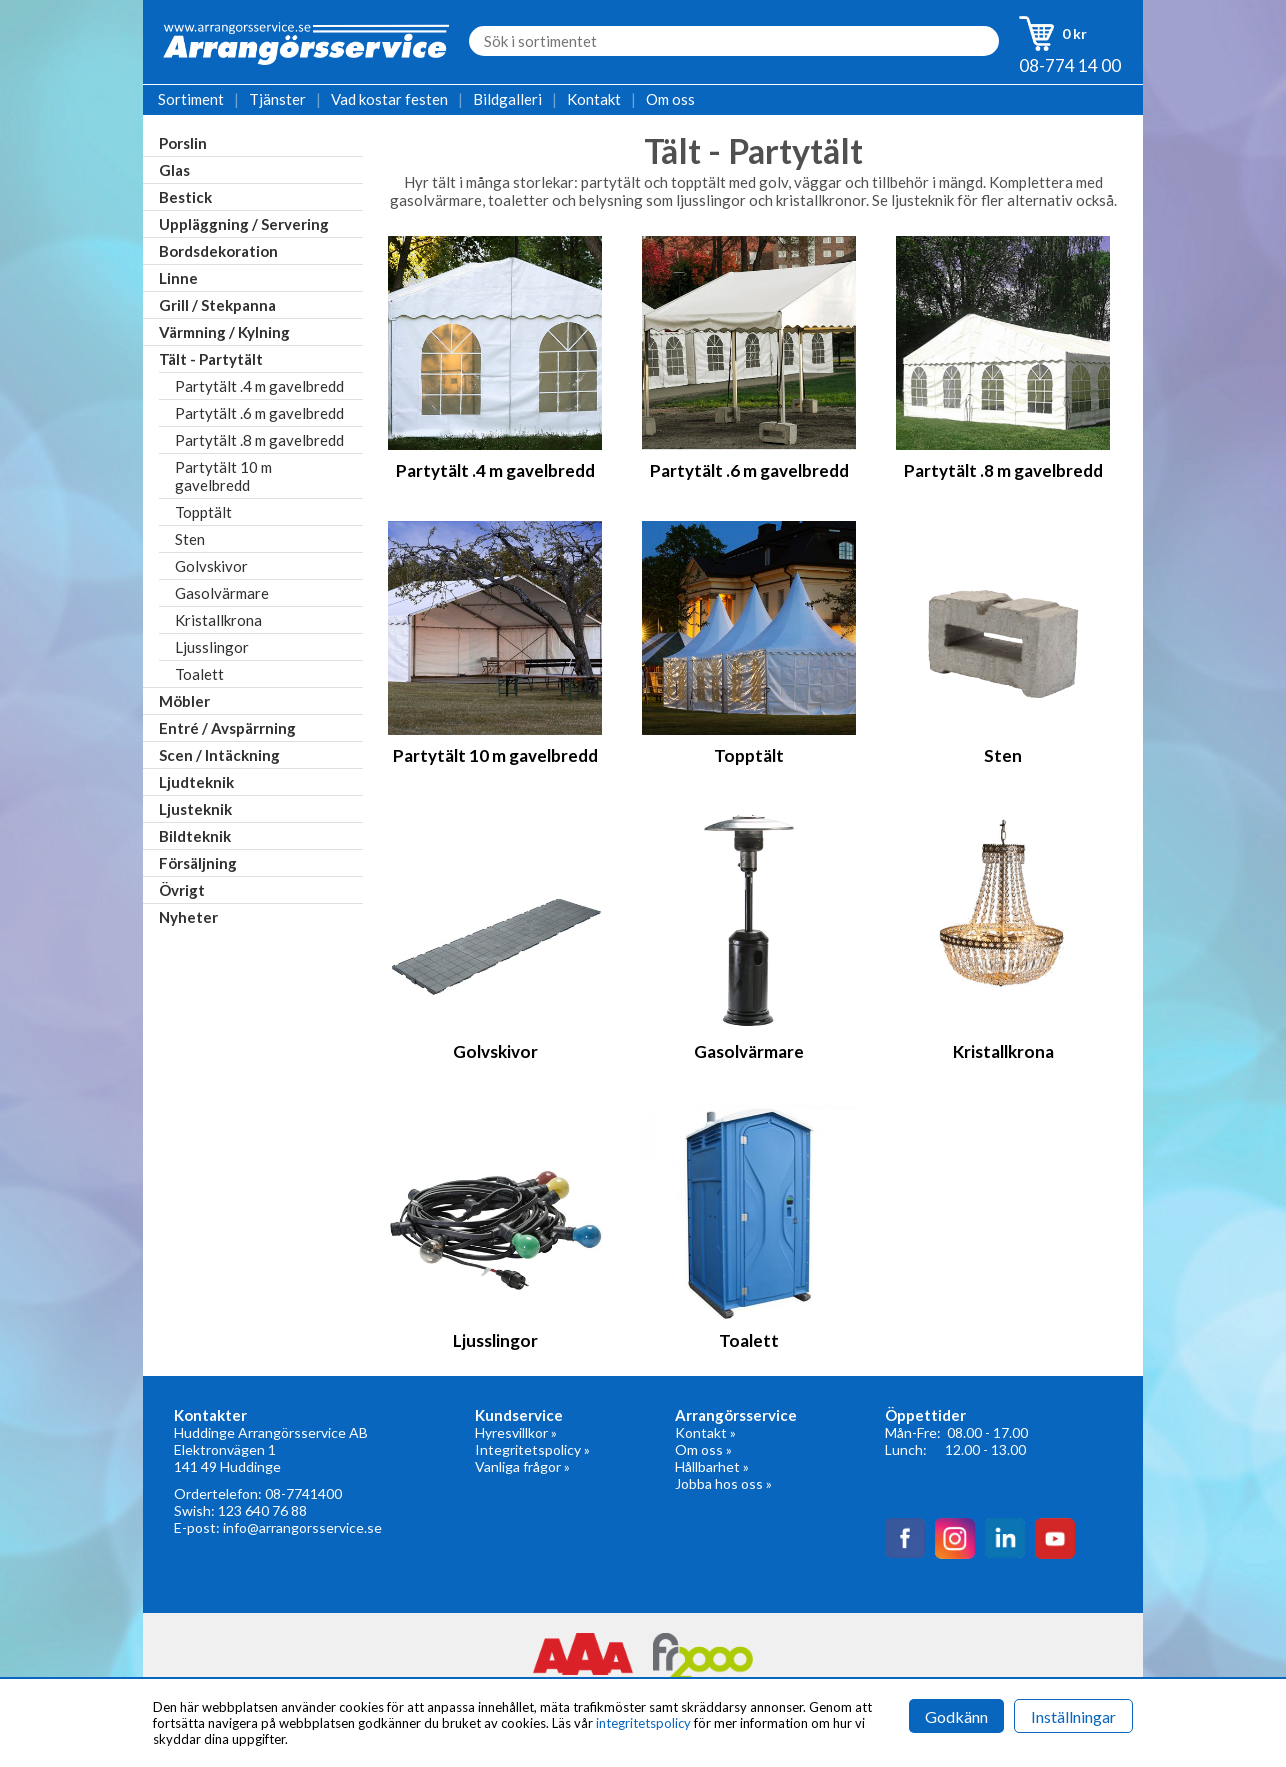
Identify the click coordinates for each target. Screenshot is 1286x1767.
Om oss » (703, 1449)
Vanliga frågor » (522, 1466)
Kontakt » (705, 1432)
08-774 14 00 (1070, 65)
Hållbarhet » (712, 1466)
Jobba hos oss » (723, 1483)
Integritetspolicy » (532, 1449)
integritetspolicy (643, 1723)
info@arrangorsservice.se (302, 1527)
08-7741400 (303, 1493)
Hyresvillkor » (516, 1432)
